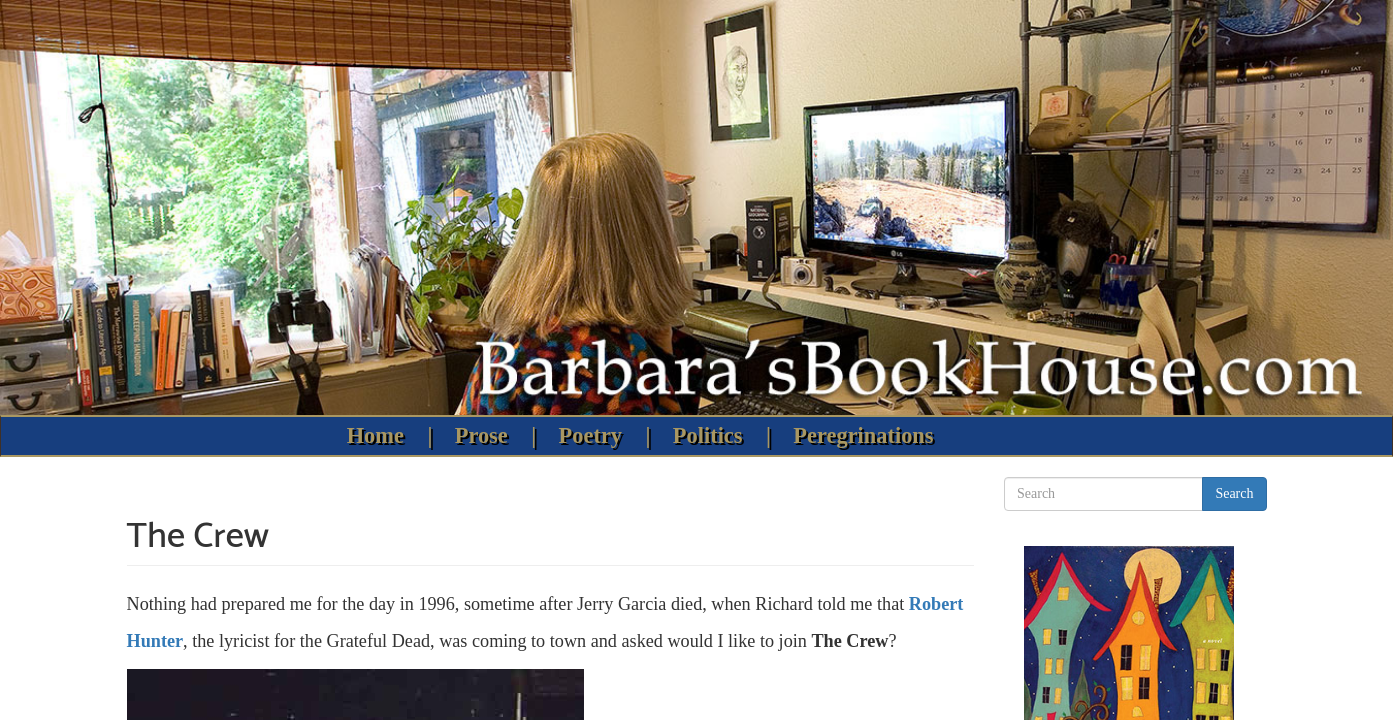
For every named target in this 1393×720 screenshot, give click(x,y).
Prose (481, 435)
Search (1234, 493)
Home (375, 435)
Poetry (590, 435)
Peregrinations (863, 435)
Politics (708, 435)
